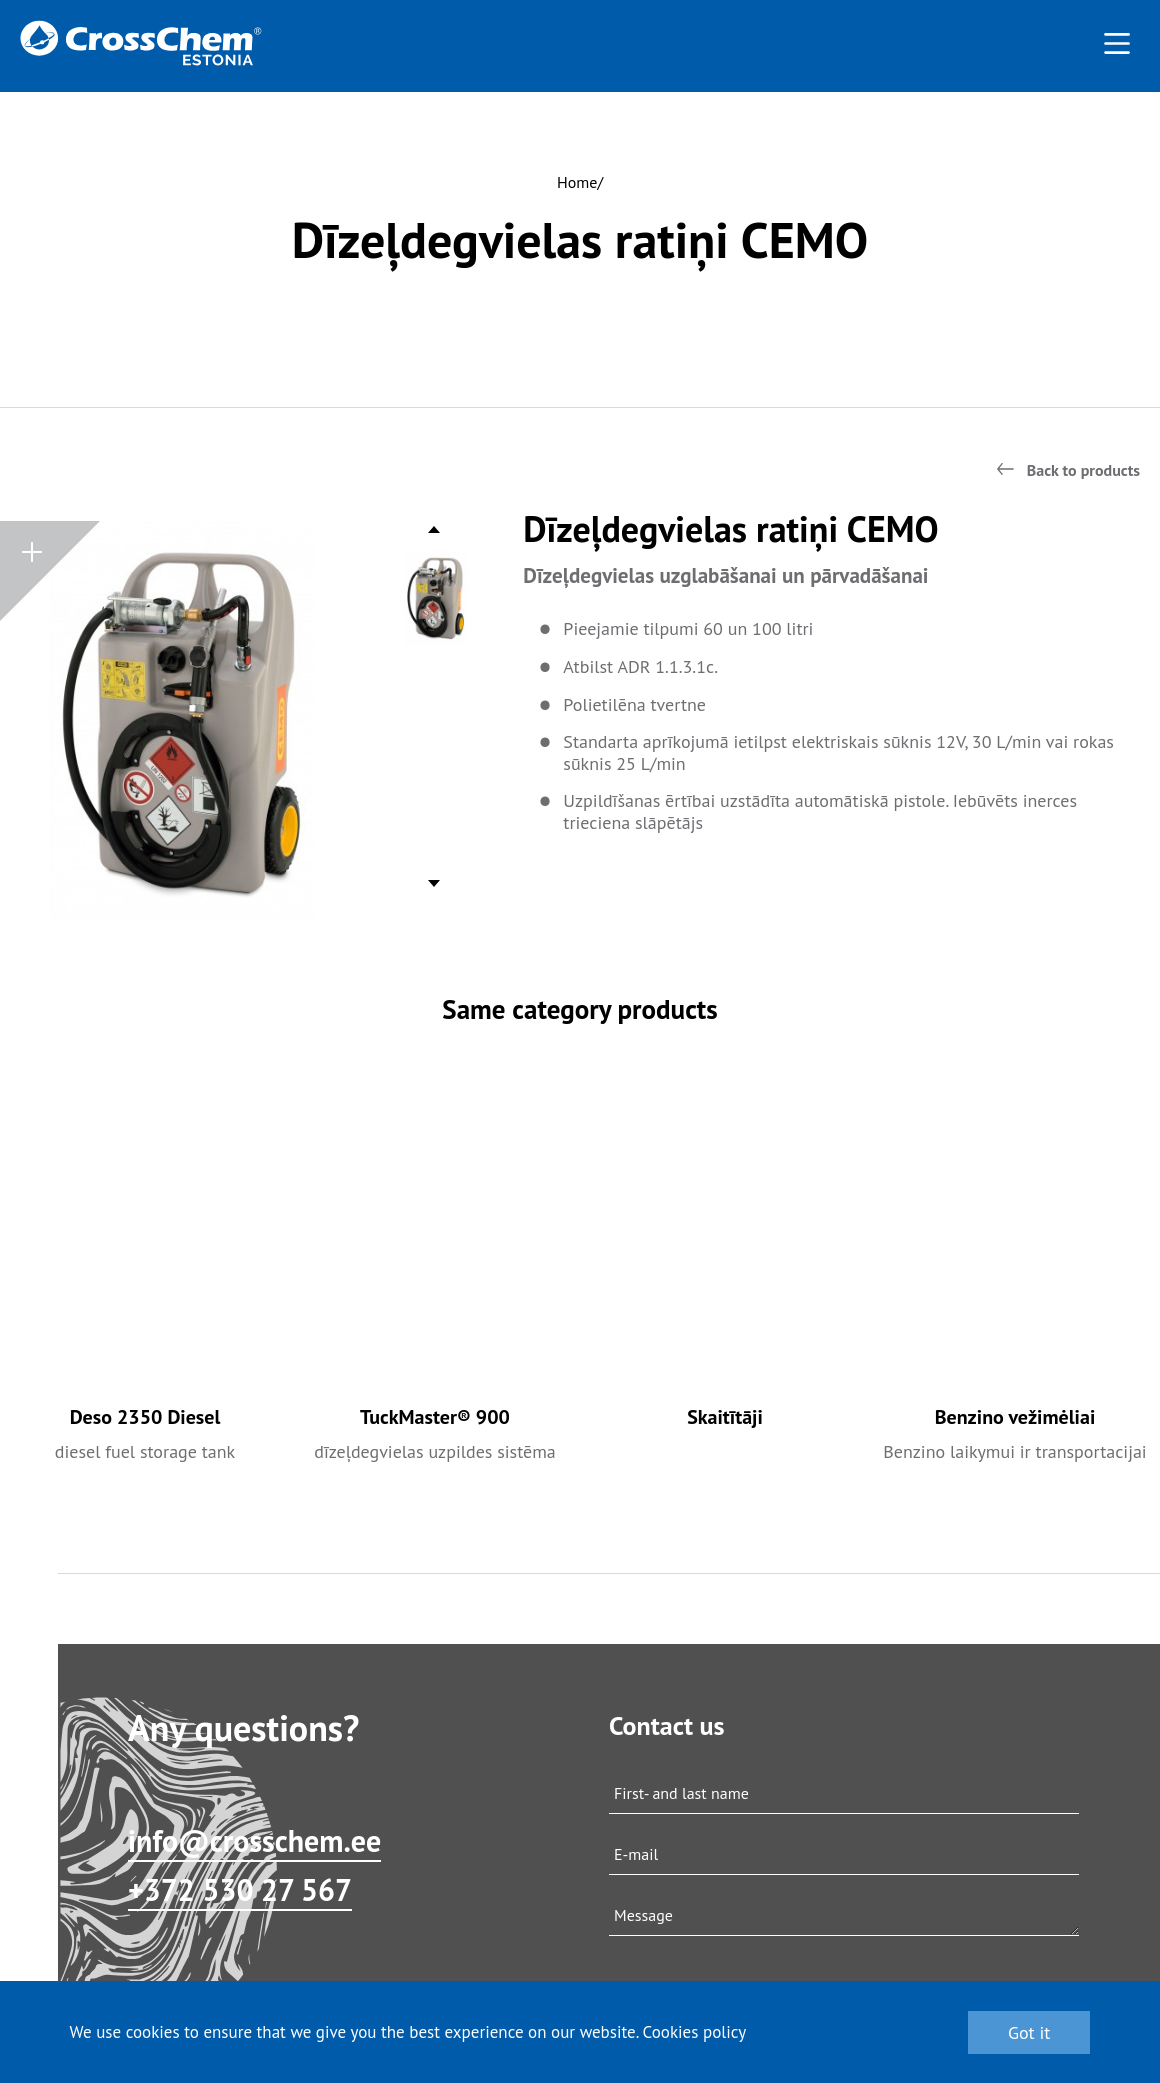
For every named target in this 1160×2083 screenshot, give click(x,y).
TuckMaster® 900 (435, 1417)
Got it (1029, 2032)
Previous (435, 534)
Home (577, 182)
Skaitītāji (725, 1417)
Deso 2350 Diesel (145, 1417)
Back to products (1083, 470)
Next (434, 878)
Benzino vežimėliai (1015, 1417)
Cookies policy (695, 2032)
